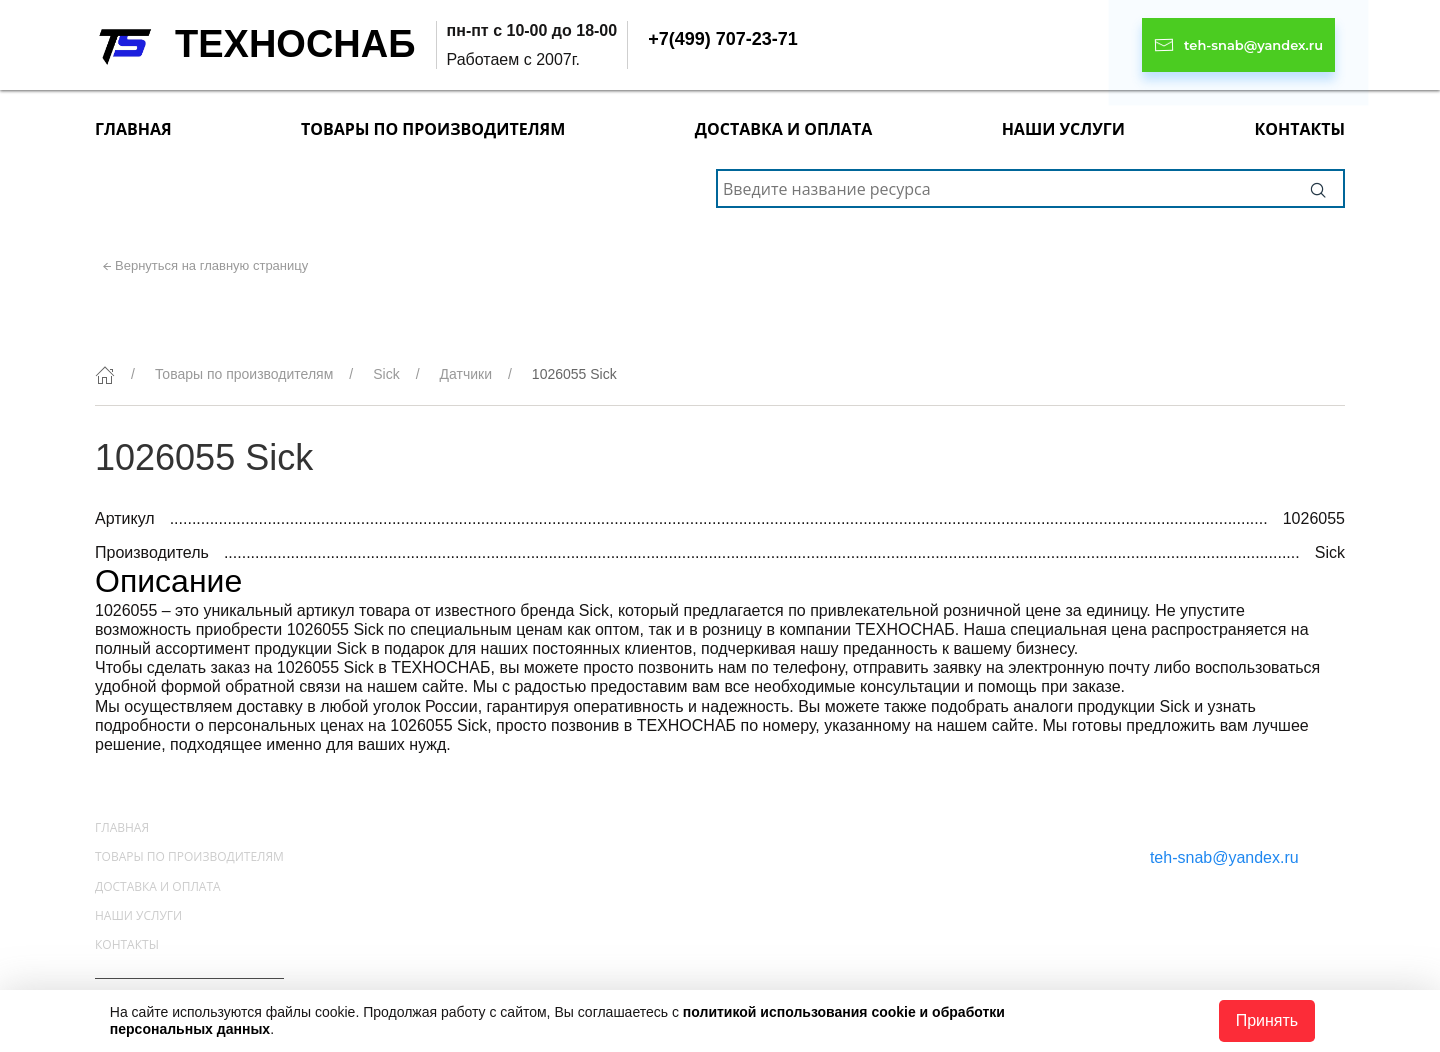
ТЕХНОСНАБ (295, 44)
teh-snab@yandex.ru (1224, 857)
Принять (1267, 1020)
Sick (386, 374)
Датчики (466, 374)
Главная (133, 129)
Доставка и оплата (783, 129)
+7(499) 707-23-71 (723, 39)
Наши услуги (1063, 129)
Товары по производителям (433, 129)
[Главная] (105, 375)
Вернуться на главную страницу (211, 265)
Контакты (1299, 129)
